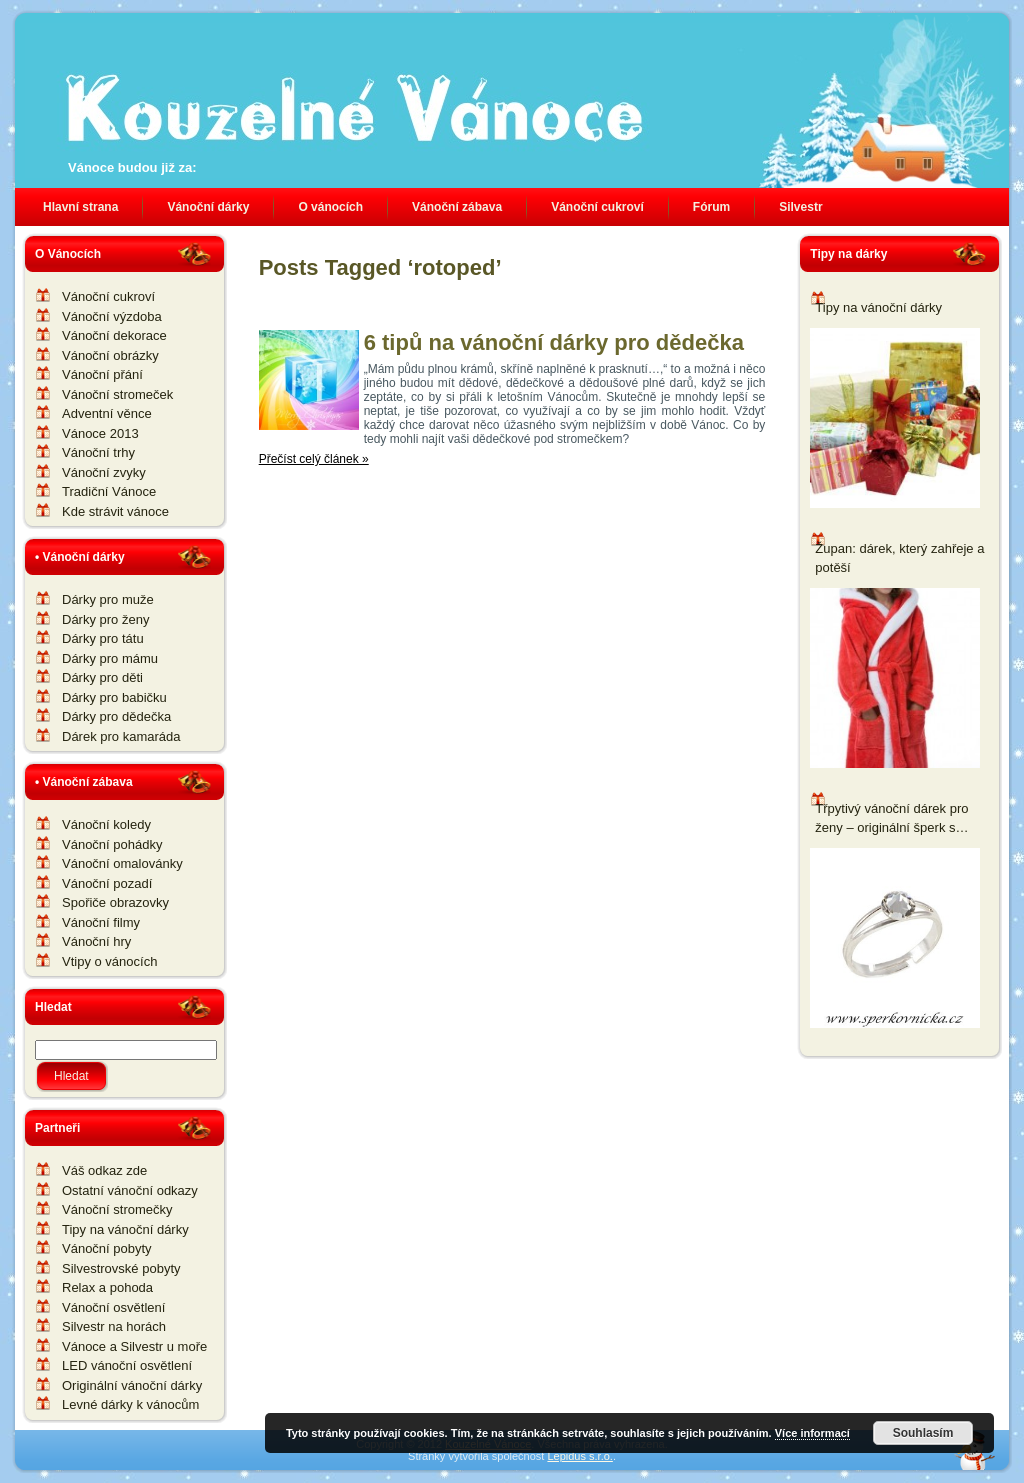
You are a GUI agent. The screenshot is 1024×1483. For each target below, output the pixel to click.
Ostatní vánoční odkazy (130, 1190)
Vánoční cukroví (108, 296)
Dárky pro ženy (105, 619)
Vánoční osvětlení (113, 1307)
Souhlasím (923, 1433)
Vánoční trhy (98, 452)
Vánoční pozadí (107, 883)
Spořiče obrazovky (115, 902)
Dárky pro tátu (103, 638)
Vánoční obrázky (110, 355)
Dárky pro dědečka (116, 716)
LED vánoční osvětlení (127, 1365)
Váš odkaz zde (104, 1170)
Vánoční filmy (101, 922)
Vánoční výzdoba (112, 316)
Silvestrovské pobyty (121, 1268)
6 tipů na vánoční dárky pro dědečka (554, 342)
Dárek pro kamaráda (121, 736)
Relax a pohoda (107, 1287)
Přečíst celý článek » (314, 459)
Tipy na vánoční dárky (125, 1229)
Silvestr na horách (114, 1326)
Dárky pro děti (102, 677)
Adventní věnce (107, 413)
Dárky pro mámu (110, 658)
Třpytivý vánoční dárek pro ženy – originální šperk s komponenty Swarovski (891, 819)
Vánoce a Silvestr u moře (134, 1346)
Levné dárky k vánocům (130, 1404)
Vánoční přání (102, 374)
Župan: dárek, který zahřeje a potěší (899, 558)
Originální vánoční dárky (132, 1385)
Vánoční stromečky (117, 1209)
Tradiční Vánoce (109, 491)
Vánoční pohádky (112, 844)
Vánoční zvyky (104, 472)
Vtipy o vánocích (109, 961)
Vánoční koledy (106, 824)
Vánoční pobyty (107, 1248)
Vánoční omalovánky (122, 863)
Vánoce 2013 (100, 433)
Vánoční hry (96, 941)
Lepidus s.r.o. (579, 1456)
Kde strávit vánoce (115, 511)
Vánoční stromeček (117, 394)
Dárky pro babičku (114, 697)
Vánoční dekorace (114, 335)
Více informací (812, 1433)
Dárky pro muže (108, 599)
